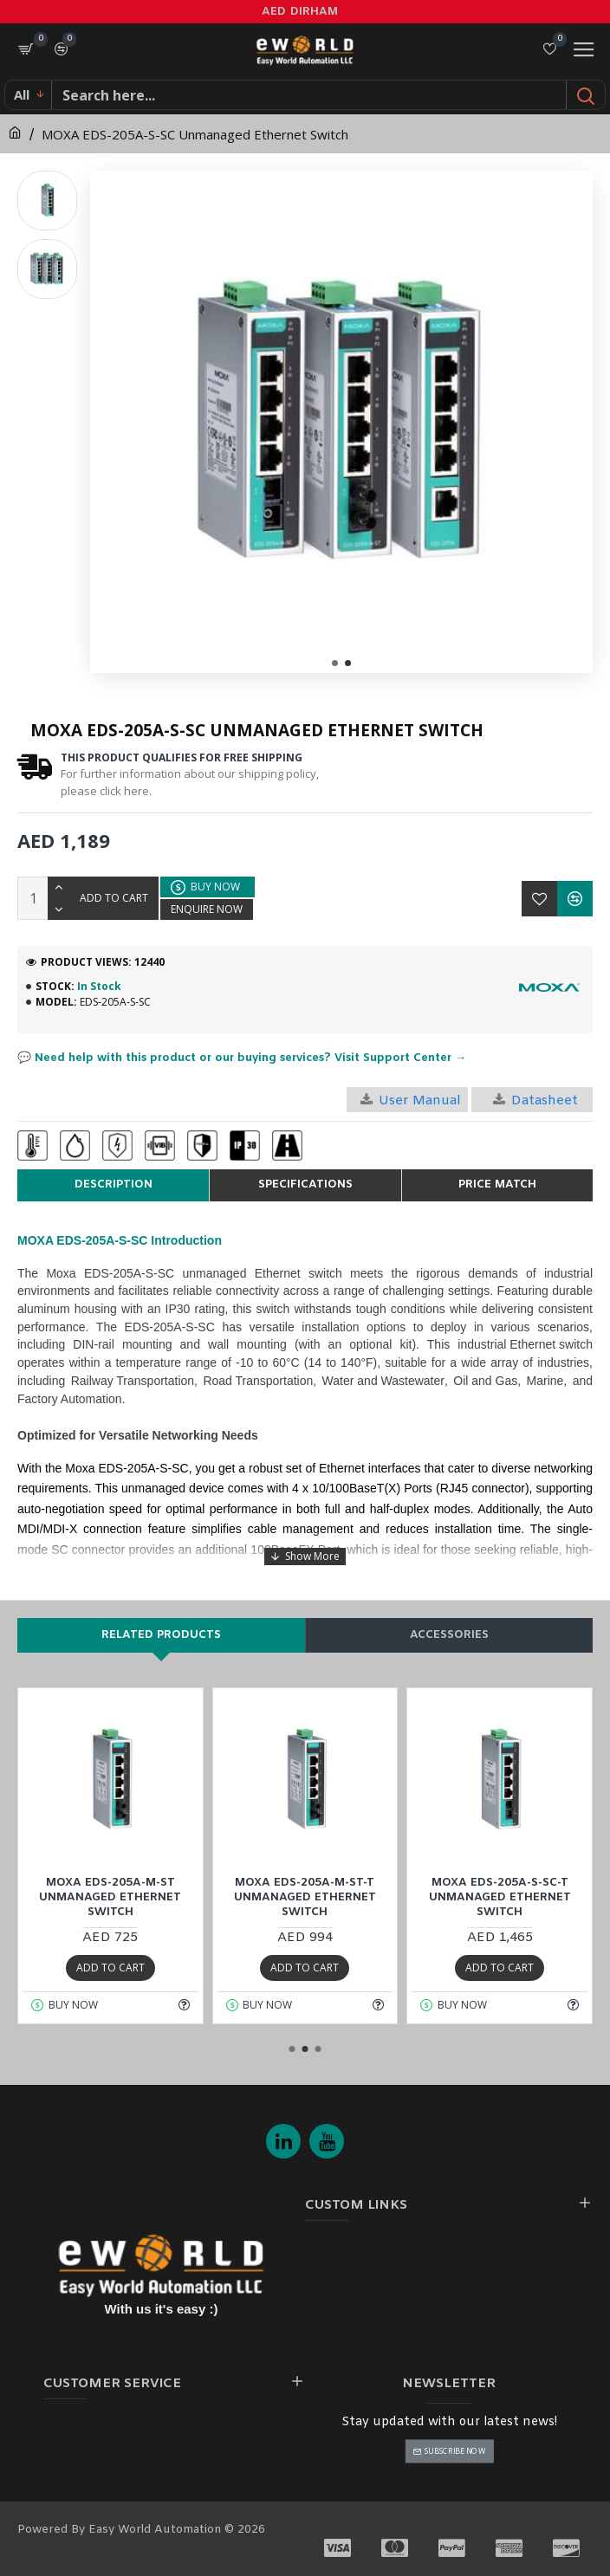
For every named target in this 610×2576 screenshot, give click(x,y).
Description (113, 1184)
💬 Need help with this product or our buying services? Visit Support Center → (241, 1058)
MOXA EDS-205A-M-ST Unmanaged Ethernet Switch (110, 1897)
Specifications (305, 1184)
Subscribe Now (454, 2450)
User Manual (410, 1101)
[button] (335, 663)
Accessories (449, 1635)
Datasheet (535, 1101)
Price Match (497, 1184)
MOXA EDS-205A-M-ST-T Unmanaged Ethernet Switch (305, 1897)
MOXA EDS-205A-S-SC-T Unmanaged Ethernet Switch (500, 1897)
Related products (161, 1635)
